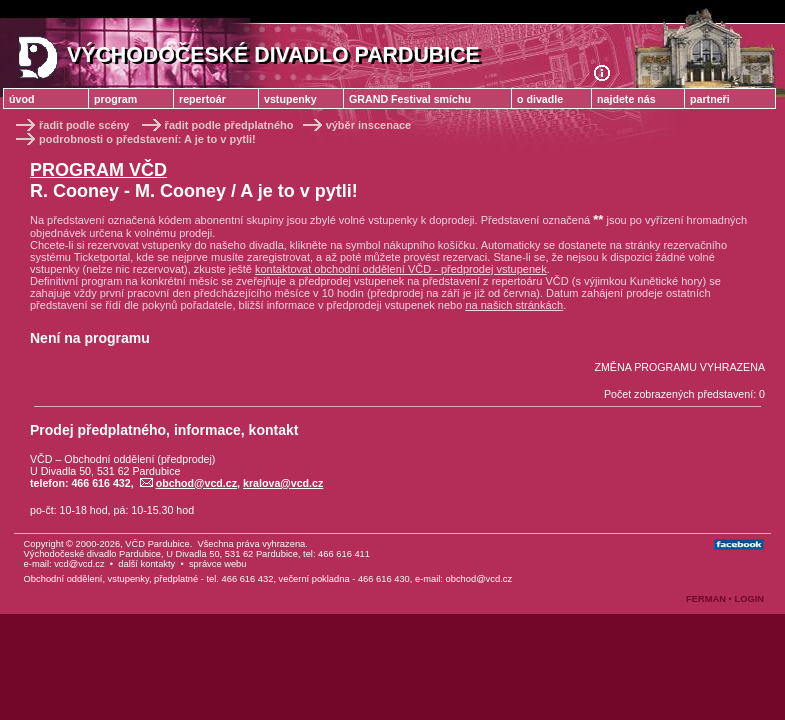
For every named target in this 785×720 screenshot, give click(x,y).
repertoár (202, 99)
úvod (21, 99)
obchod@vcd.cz (188, 483)
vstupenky (290, 99)
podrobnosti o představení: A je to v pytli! (134, 139)
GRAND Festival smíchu (410, 99)
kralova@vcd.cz (283, 483)
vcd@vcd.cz (79, 564)
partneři (710, 99)
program (115, 99)
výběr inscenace (356, 125)
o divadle (540, 99)
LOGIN (749, 599)
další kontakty (146, 564)
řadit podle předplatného (218, 125)
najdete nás (626, 99)
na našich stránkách (514, 305)
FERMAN (706, 599)
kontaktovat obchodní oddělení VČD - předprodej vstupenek (401, 269)
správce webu (218, 564)
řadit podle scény (71, 125)
